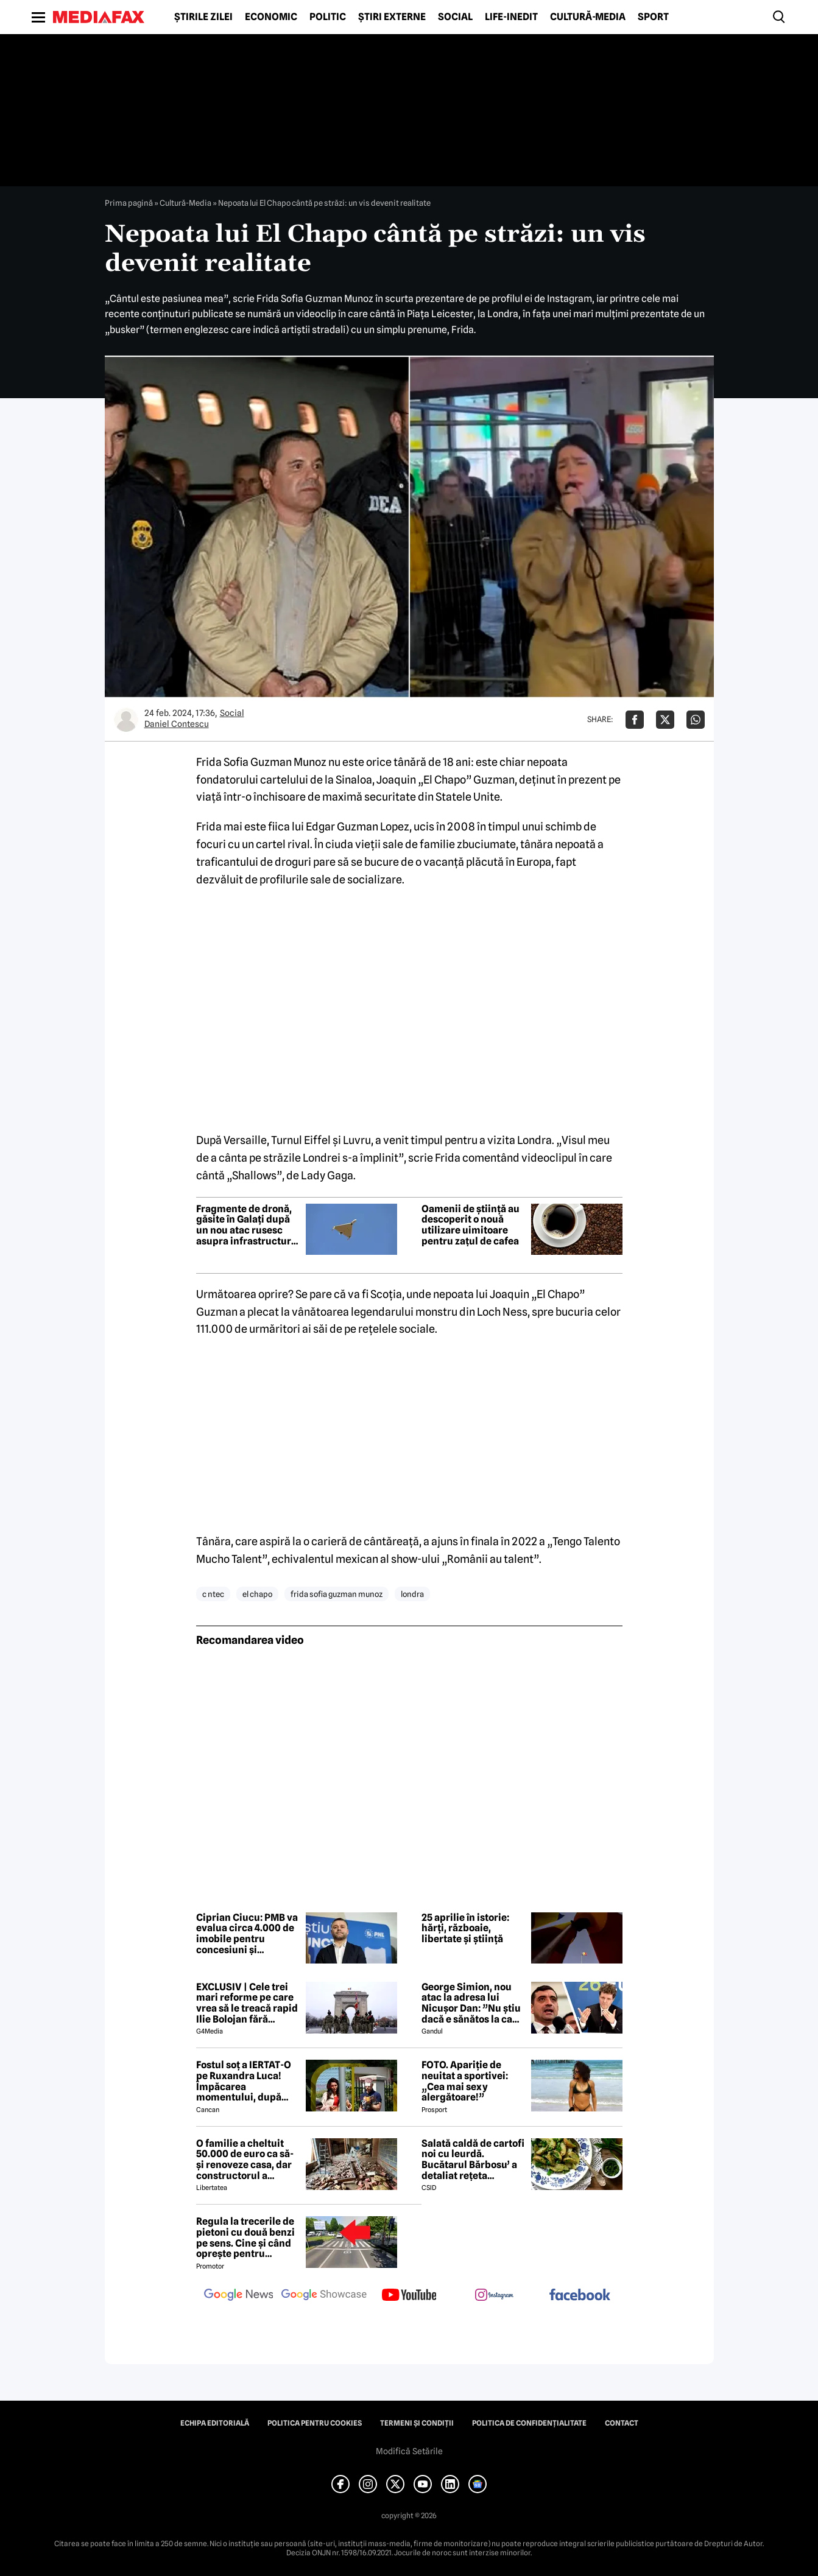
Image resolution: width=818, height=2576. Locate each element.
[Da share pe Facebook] (635, 720)
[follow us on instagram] (494, 2296)
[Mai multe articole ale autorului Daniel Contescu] (126, 719)
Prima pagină (129, 203)
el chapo (257, 1594)
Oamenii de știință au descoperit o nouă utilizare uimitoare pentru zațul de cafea (470, 1225)
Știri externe (392, 17)
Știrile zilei (203, 17)
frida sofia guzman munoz (337, 1594)
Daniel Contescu (176, 724)
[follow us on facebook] (579, 2296)
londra (412, 1594)
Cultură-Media (588, 17)
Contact (621, 2423)
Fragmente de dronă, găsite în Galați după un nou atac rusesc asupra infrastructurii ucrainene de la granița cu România (246, 1225)
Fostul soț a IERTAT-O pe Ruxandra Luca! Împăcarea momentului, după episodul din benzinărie (243, 2081)
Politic (327, 17)
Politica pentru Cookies (314, 2423)
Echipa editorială (214, 2423)
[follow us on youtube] (409, 2296)
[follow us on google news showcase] (324, 2296)
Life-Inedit (511, 17)
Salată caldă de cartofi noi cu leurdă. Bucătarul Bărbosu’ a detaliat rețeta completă (472, 2159)
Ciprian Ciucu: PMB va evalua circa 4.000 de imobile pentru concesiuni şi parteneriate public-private (247, 1933)
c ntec (213, 1594)
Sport (653, 17)
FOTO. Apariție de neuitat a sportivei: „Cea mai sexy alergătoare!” (464, 2081)
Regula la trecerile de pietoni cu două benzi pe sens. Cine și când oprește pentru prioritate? (245, 2237)
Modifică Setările (409, 2451)
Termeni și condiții (417, 2423)
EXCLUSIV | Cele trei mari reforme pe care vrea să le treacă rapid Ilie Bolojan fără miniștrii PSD (247, 2003)
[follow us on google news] (238, 2296)
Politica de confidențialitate (529, 2423)
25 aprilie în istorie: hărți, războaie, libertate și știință (465, 1928)
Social (455, 17)
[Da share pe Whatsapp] (695, 720)
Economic (271, 17)
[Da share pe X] (665, 720)
